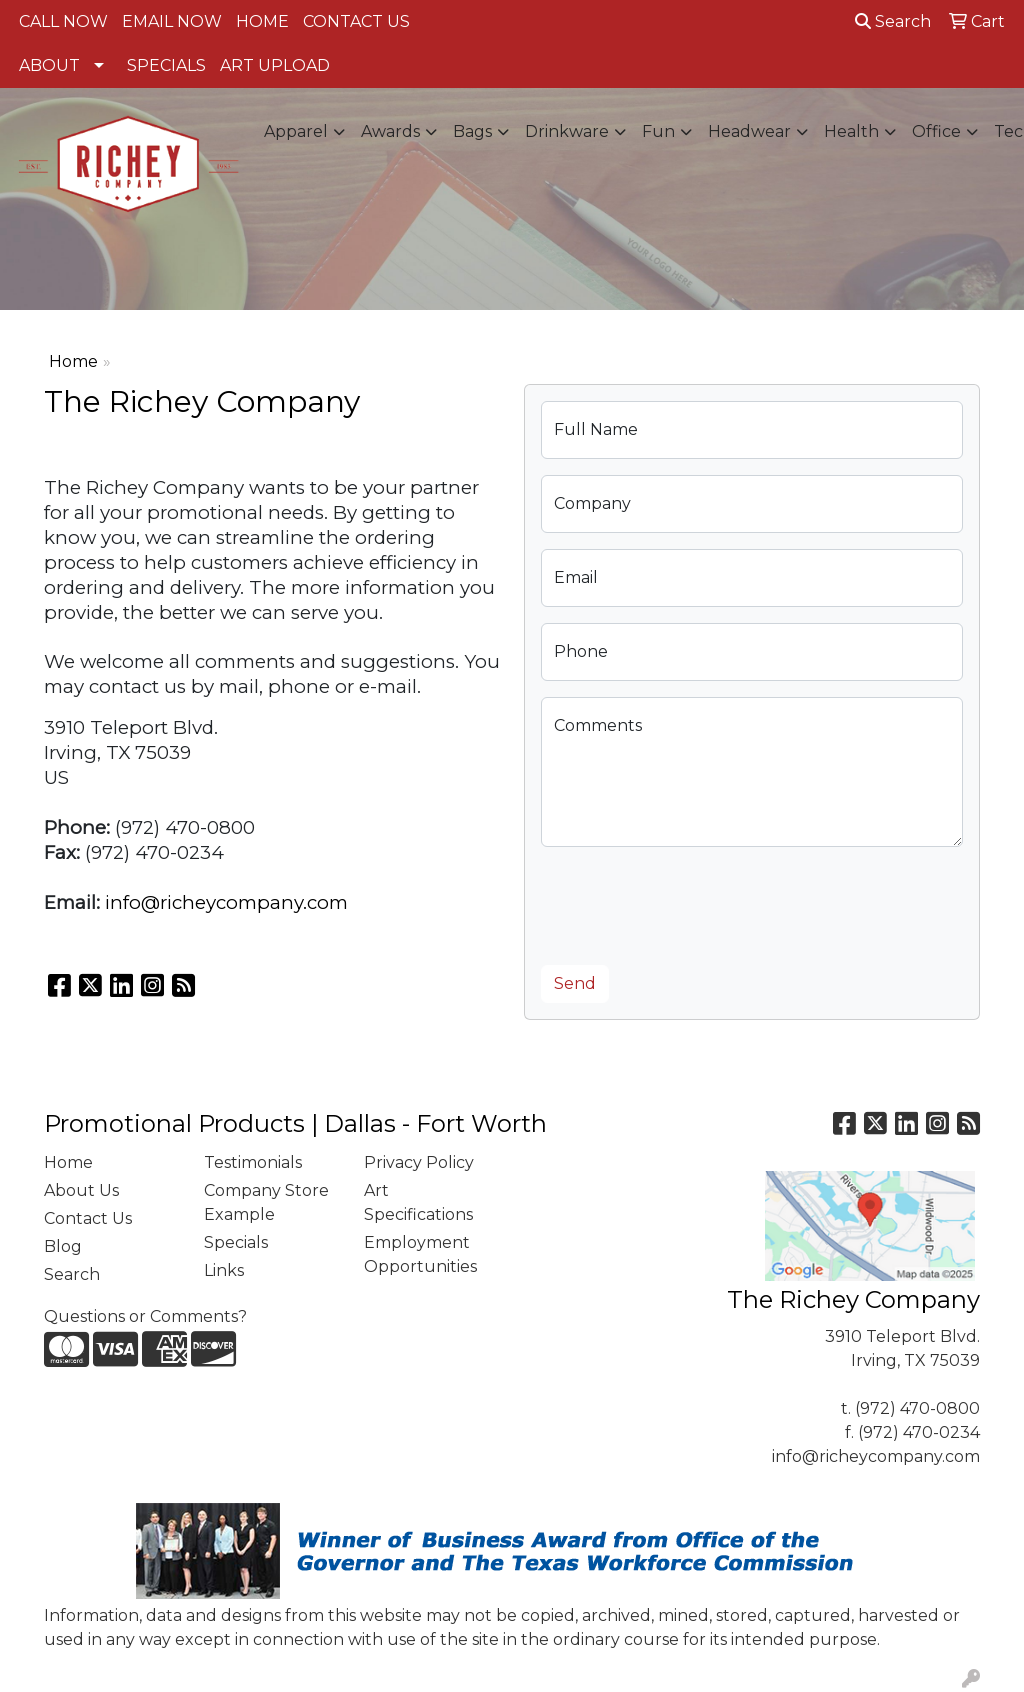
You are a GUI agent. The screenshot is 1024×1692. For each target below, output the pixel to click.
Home (73, 361)
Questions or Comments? (145, 1316)
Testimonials (253, 1162)
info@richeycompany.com (226, 902)
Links (224, 1270)
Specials (236, 1242)
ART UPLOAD (275, 65)
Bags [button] (472, 131)
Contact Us (88, 1218)
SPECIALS (166, 65)
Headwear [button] (749, 131)
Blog (63, 1246)
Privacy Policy (419, 1162)
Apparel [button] (296, 131)
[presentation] (693, 902)
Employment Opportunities (420, 1254)
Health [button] (851, 131)
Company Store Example (266, 1202)
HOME (262, 21)
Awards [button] (390, 131)
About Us (81, 1190)
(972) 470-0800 (917, 1408)
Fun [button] (658, 131)
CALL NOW (63, 21)
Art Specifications (418, 1202)
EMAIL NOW (172, 21)
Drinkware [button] (567, 131)
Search (893, 21)
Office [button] (936, 131)
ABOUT (49, 65)
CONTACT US (356, 21)
